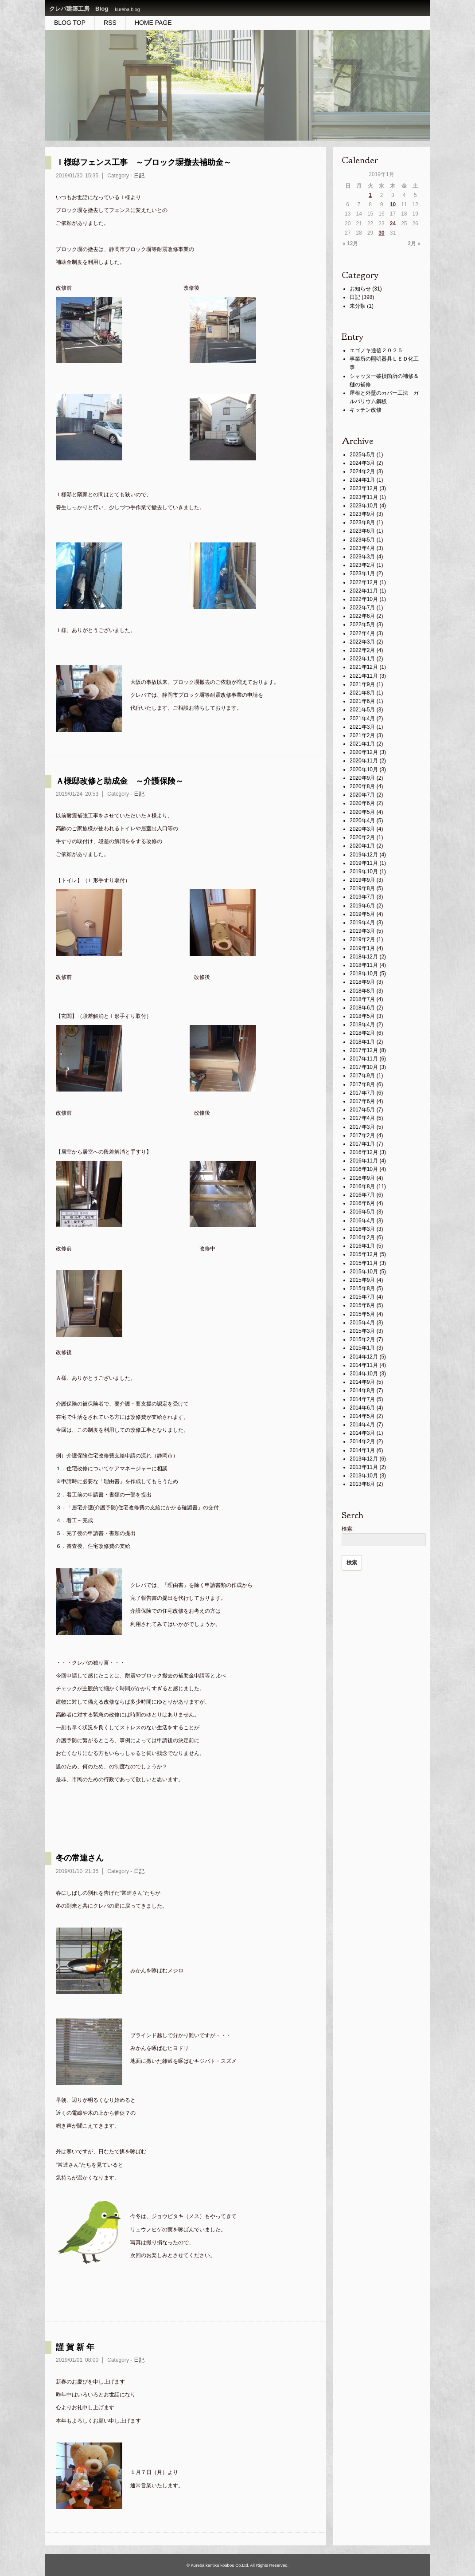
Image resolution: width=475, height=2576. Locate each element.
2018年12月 (364, 957)
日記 (139, 176)
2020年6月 (362, 803)
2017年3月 (362, 1127)
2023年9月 (362, 514)
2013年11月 (364, 1467)
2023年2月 (362, 565)
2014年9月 (362, 1382)
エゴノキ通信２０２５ (376, 350)
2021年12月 (364, 667)
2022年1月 (362, 659)
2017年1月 (362, 1144)
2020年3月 (362, 829)
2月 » (414, 243)
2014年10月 (364, 1373)
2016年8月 (362, 1186)
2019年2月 (362, 939)
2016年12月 (364, 1152)
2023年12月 (364, 488)
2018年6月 (362, 1008)
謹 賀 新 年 (75, 2347)
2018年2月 (362, 1033)
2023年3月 (362, 557)
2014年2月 (362, 1441)
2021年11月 (364, 676)
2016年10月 (364, 1169)
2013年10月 (364, 1476)
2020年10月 (364, 769)
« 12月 (350, 243)
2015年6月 (362, 1305)
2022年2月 (362, 650)
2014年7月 (362, 1399)
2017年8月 (362, 1084)
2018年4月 (362, 1024)
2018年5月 (362, 1016)
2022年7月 (362, 608)
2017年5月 (362, 1110)
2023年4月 (362, 548)
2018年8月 (362, 991)
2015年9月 (362, 1280)
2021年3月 (362, 727)
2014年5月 (362, 1416)
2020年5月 (362, 812)
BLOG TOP (70, 22)
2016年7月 (362, 1195)
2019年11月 (364, 863)
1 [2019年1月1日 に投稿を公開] (370, 195)
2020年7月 (362, 795)
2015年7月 (362, 1297)
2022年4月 (362, 633)
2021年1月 (362, 744)
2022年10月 (364, 599)
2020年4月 (362, 820)
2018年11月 (364, 965)
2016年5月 (362, 1212)
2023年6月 (362, 531)
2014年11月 (364, 1365)
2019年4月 (362, 922)
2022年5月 (362, 624)
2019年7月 (362, 897)
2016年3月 (362, 1229)
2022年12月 (364, 582)
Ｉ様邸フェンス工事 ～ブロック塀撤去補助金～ (143, 162)
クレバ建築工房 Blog (78, 8)
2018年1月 (362, 1042)
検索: (348, 1529)
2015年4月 (362, 1322)
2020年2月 (362, 837)
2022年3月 (362, 642)
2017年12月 (364, 1050)
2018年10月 (364, 973)
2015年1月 (362, 1348)
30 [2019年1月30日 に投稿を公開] (381, 233)
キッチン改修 (366, 410)
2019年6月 (362, 906)
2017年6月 (362, 1101)
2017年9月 (362, 1075)
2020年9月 (362, 778)
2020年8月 (362, 786)
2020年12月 (364, 752)
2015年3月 (362, 1331)
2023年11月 (364, 497)
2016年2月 (362, 1237)
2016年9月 (362, 1178)
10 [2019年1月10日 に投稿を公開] (393, 204)
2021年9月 (362, 684)
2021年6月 (362, 701)
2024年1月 (362, 480)
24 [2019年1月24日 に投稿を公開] (393, 223)
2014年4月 (362, 1425)
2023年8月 (362, 522)
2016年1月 (362, 1246)
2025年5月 (362, 455)
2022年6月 (362, 616)
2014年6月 (362, 1408)
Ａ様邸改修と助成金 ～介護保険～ (119, 781)
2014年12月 (364, 1357)
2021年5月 (362, 710)
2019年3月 (362, 931)
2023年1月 (362, 573)
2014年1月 (362, 1450)
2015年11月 (364, 1263)
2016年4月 (362, 1220)
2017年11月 (364, 1059)
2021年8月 (362, 693)
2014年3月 (362, 1433)
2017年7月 (362, 1093)
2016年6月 (362, 1203)
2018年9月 (362, 982)
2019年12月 (364, 855)
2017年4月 (362, 1118)
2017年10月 (364, 1067)
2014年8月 (362, 1390)
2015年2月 (362, 1339)
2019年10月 (364, 871)
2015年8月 (362, 1288)
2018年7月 (362, 999)
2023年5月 (362, 540)
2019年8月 (362, 888)
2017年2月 (362, 1135)
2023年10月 (364, 506)
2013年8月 (362, 1484)
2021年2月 (362, 735)
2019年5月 (362, 914)
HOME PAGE (153, 22)
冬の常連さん (80, 1857)
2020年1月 (362, 846)
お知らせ (360, 289)
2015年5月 (362, 1314)
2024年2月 (362, 471)
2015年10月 (364, 1271)
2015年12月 (364, 1254)
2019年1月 (362, 948)
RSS (110, 22)
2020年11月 (364, 761)
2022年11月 (364, 591)
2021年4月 (362, 718)
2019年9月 (362, 880)
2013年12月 (364, 1459)
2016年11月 (364, 1161)
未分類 (358, 306)
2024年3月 (362, 463)
